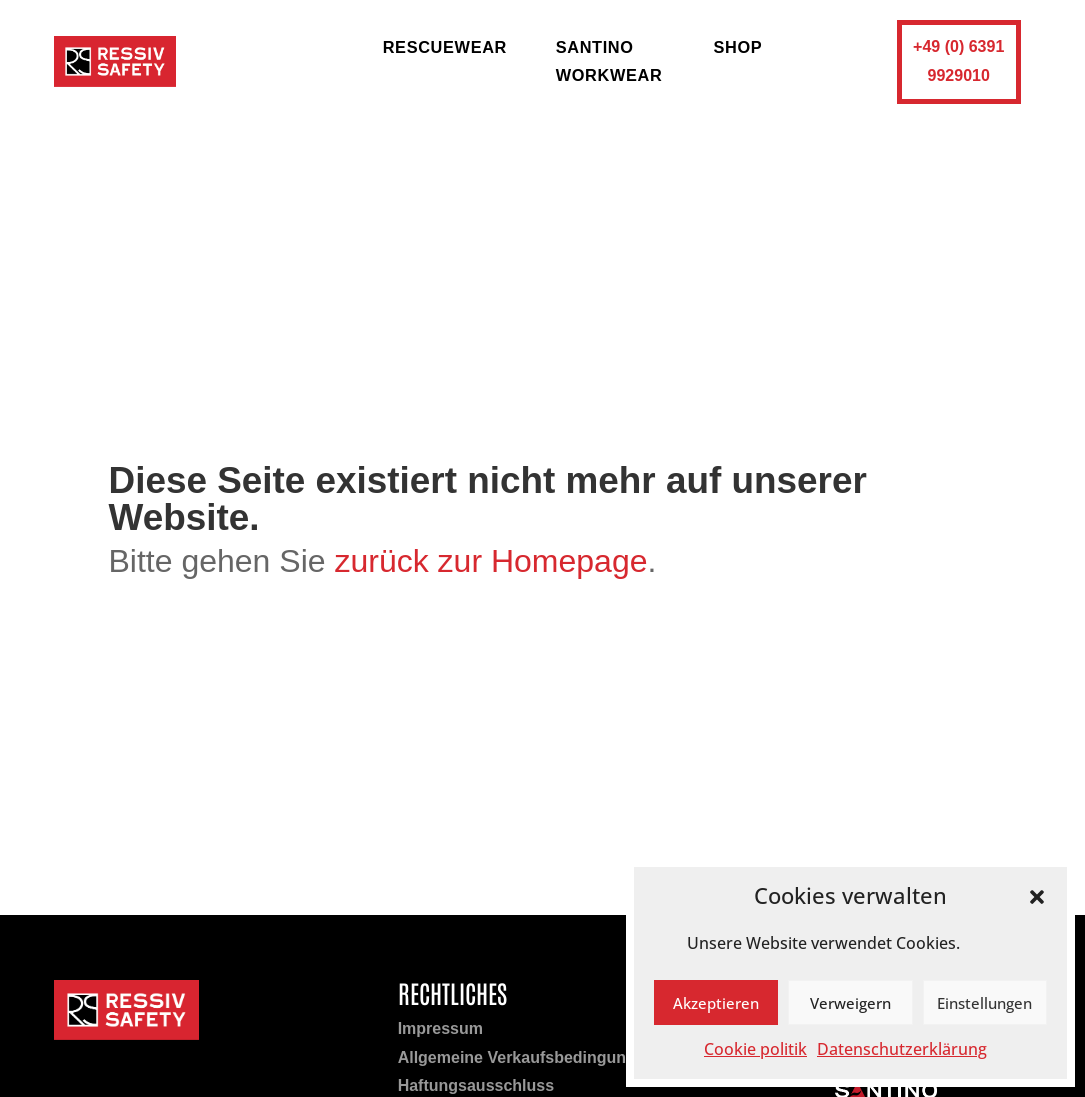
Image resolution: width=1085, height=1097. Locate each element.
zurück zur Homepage (490, 561)
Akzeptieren (716, 1003)
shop (737, 47)
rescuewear (445, 47)
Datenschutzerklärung (902, 1049)
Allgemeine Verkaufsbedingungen (526, 1057)
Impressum (440, 1028)
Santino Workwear (609, 61)
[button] (1037, 897)
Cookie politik (755, 1049)
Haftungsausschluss (476, 1085)
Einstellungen (984, 1003)
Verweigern (850, 1003)
